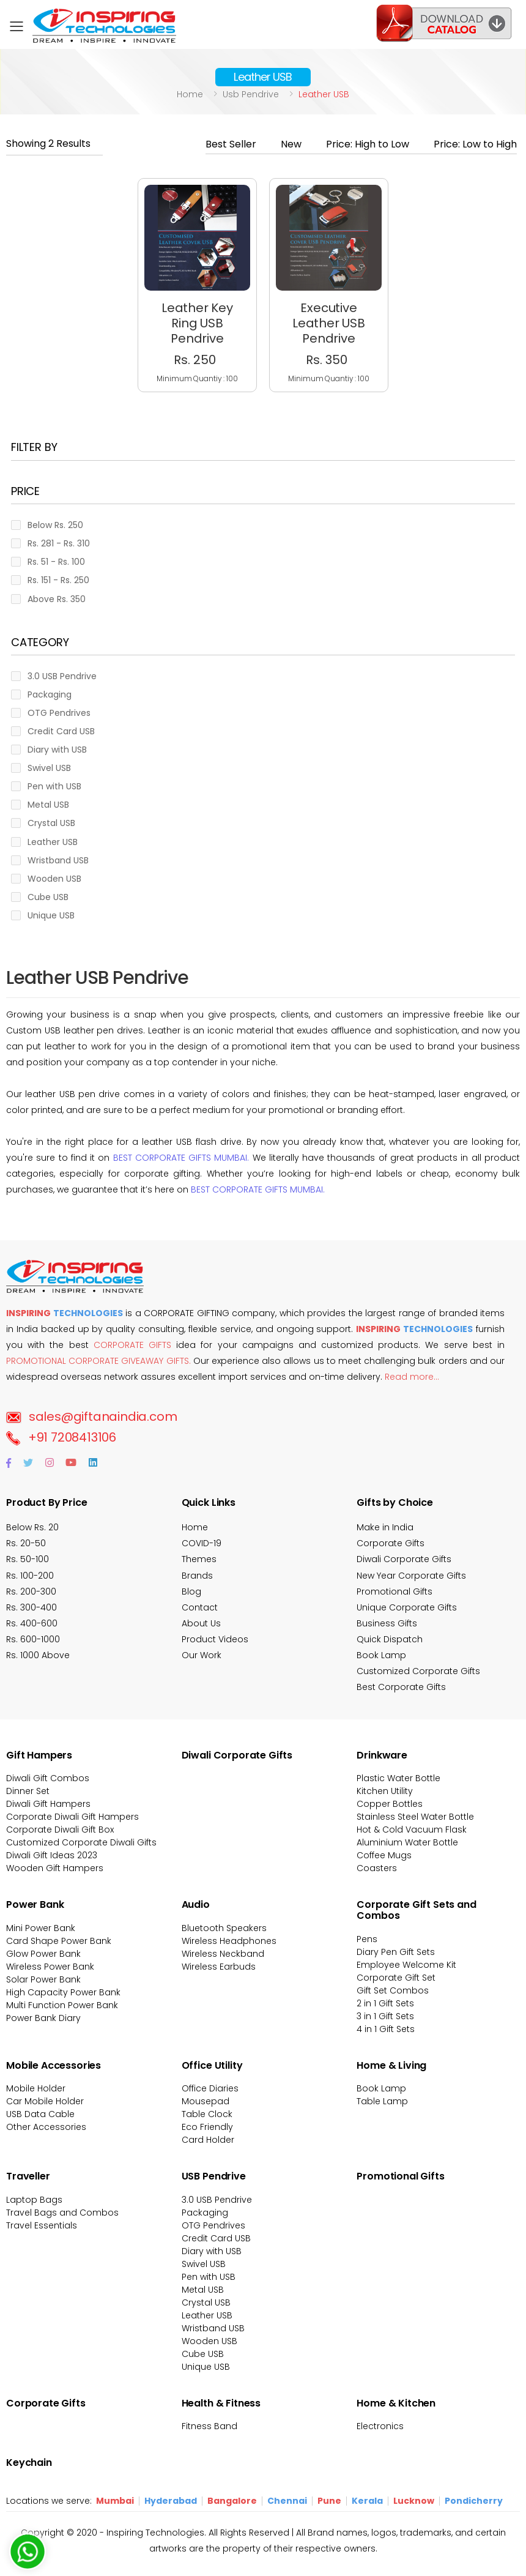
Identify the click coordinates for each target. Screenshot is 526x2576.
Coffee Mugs (384, 1855)
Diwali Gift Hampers (48, 1804)
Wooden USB (209, 2341)
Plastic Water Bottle (398, 1778)
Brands (197, 1575)
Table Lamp (382, 2101)
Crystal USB (206, 2302)
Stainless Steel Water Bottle (415, 1817)
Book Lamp (381, 1655)
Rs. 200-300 (31, 1591)
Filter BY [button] (34, 448)
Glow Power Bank (43, 1954)
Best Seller (231, 144)
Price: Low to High (475, 144)
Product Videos (215, 1639)
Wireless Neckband (223, 1954)
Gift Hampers (39, 1755)
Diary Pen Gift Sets (396, 1952)
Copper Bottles (390, 1804)
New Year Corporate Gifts (411, 1575)
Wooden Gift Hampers (54, 1868)
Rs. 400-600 (31, 1623)
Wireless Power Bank (50, 1966)
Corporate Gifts (390, 1543)
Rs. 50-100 (27, 1559)
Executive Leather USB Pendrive (328, 323)
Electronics (380, 2426)
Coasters (377, 1868)
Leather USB (207, 2315)
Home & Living (391, 2065)
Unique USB (206, 2367)
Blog (191, 1591)
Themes (199, 1559)
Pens (367, 1939)
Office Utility (212, 2065)
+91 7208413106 (61, 1437)
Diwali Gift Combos (47, 1778)
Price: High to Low (367, 144)
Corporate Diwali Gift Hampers (72, 1817)
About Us (201, 1623)
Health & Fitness (221, 2403)
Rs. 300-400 (31, 1607)
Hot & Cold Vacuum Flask (412, 1829)
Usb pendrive (251, 94)
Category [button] (40, 643)
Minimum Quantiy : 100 (197, 378)
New (291, 144)
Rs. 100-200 (30, 1575)
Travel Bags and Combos (62, 2212)
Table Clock (207, 2114)
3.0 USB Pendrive (217, 2200)
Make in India (385, 1527)
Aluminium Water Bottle (407, 1842)
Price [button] (25, 492)
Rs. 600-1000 (33, 1639)
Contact (200, 1607)
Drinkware (382, 1755)
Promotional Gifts (394, 1591)
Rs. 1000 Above (38, 1655)
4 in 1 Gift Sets (386, 2029)
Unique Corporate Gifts (407, 1607)
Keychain (29, 2462)
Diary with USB (212, 2251)
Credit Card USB (216, 2238)
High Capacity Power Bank (63, 1992)
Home (190, 94)
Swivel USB (204, 2264)
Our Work (201, 1655)
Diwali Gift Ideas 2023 (51, 1855)
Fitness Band (209, 2426)
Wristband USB (213, 2328)
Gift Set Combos (393, 1990)
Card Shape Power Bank (58, 1941)
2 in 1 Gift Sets (385, 2003)
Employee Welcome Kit (406, 1965)
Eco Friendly (207, 2127)
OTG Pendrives (213, 2225)
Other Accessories (46, 2127)
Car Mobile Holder (45, 2101)
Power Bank (35, 1904)
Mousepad (205, 2101)
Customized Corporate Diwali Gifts (81, 1842)
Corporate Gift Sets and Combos (416, 1910)
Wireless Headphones (229, 1941)
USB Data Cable (41, 2114)
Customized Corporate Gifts (418, 1671)
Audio (196, 1904)
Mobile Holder (35, 2088)
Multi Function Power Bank (62, 2005)
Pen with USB (208, 2277)
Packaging (205, 2212)
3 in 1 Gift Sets (385, 2016)
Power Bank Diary (43, 2018)
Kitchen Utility (385, 1791)
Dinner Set (28, 1791)
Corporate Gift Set (396, 1977)
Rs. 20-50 (26, 1543)
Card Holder (208, 2140)
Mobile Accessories (53, 2065)
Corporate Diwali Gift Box (60, 1829)
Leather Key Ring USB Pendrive (197, 323)
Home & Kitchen (396, 2403)
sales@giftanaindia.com (91, 1416)
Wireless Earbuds (219, 1966)
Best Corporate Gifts (401, 1687)
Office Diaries (210, 2088)
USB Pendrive (214, 2176)
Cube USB (203, 2354)
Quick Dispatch (390, 1639)
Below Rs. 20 (32, 1527)
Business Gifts (387, 1623)
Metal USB (203, 2290)
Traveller (28, 2176)
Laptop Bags (34, 2200)
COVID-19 (201, 1543)
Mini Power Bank (40, 1928)
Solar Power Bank (43, 1979)
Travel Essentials (41, 2225)
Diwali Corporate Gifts (404, 1559)
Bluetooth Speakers (224, 1928)
